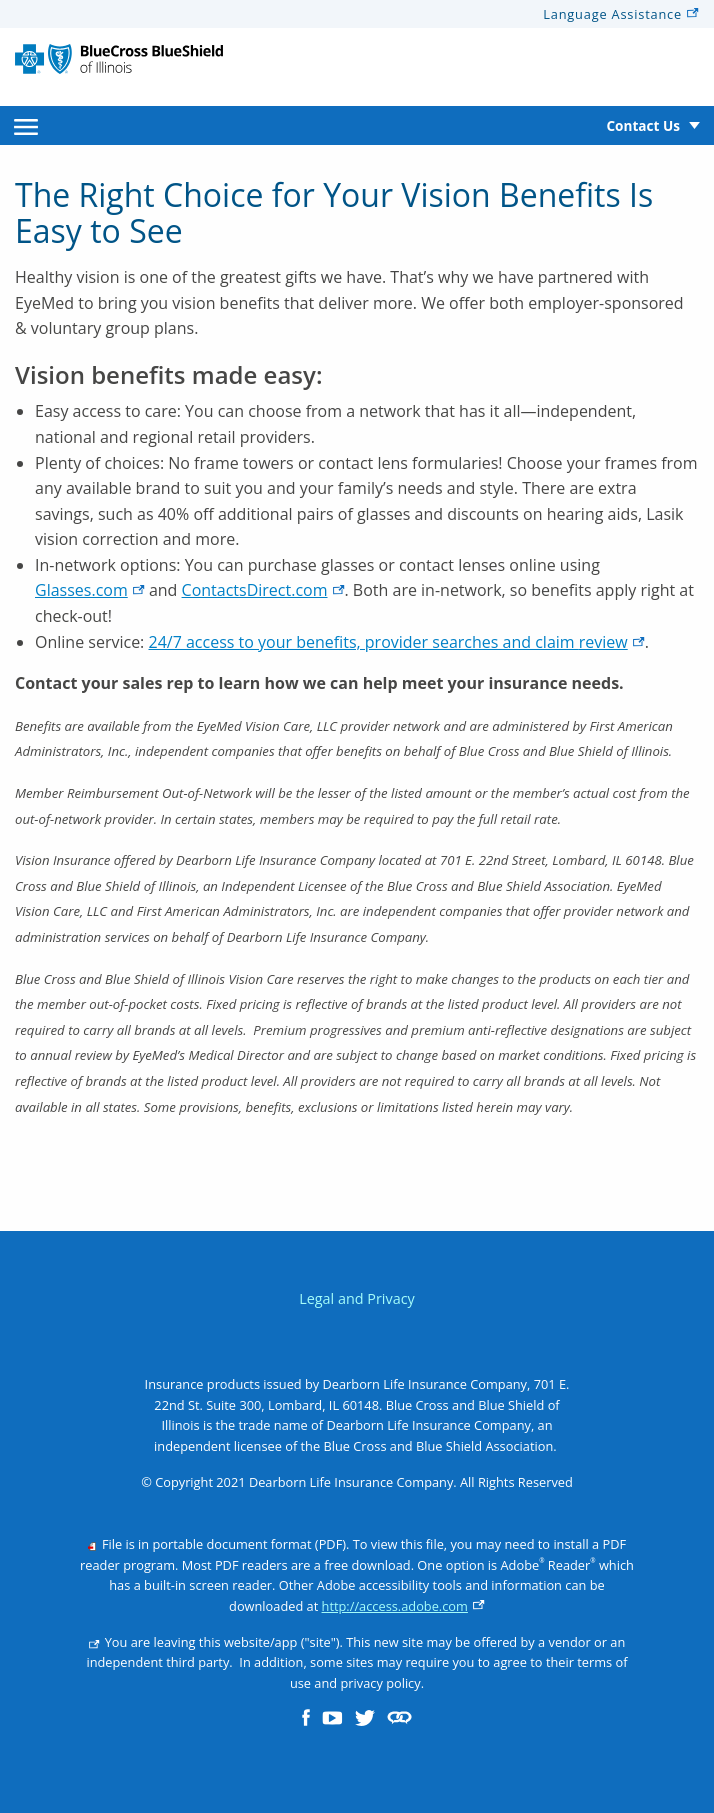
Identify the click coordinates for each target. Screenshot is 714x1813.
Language (621, 14)
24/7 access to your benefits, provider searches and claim (396, 642)
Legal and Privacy (357, 1298)
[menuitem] (26, 125)
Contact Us (643, 125)
